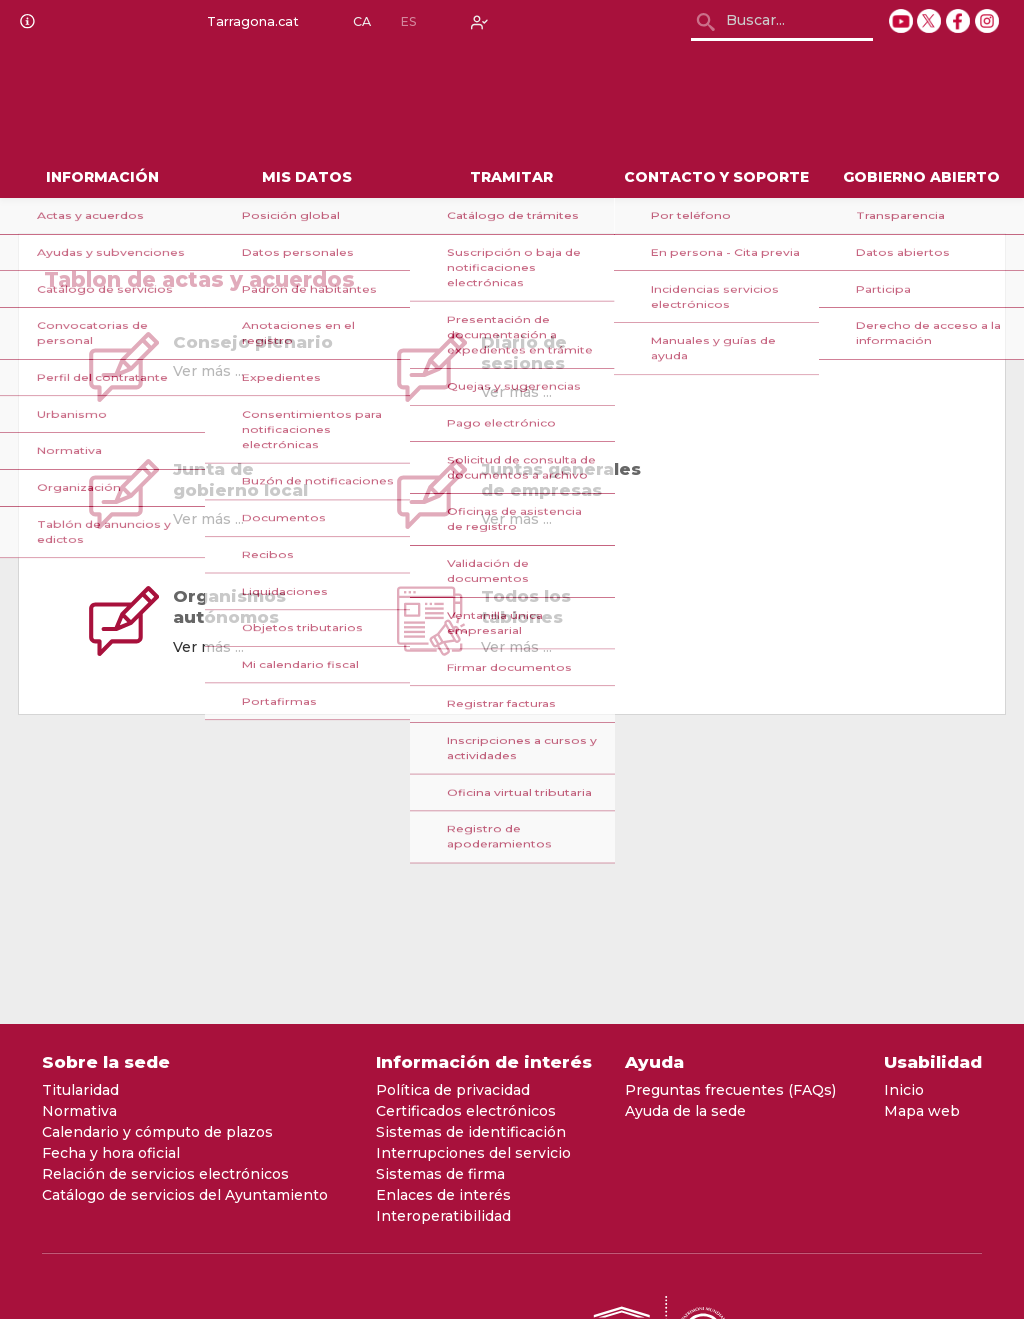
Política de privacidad (453, 1090)
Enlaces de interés (443, 1195)
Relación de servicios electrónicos (165, 1174)
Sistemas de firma (440, 1174)
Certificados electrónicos (466, 1111)
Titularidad (80, 1090)
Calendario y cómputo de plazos (157, 1132)
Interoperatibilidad (443, 1216)
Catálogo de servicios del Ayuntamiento (185, 1195)
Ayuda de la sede (685, 1111)
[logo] (189, 101)
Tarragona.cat (249, 22)
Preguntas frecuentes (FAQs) (730, 1090)
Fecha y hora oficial (111, 1153)
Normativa (79, 1111)
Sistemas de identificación (471, 1132)
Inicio (904, 1090)
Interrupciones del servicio (473, 1153)
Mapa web (922, 1111)
